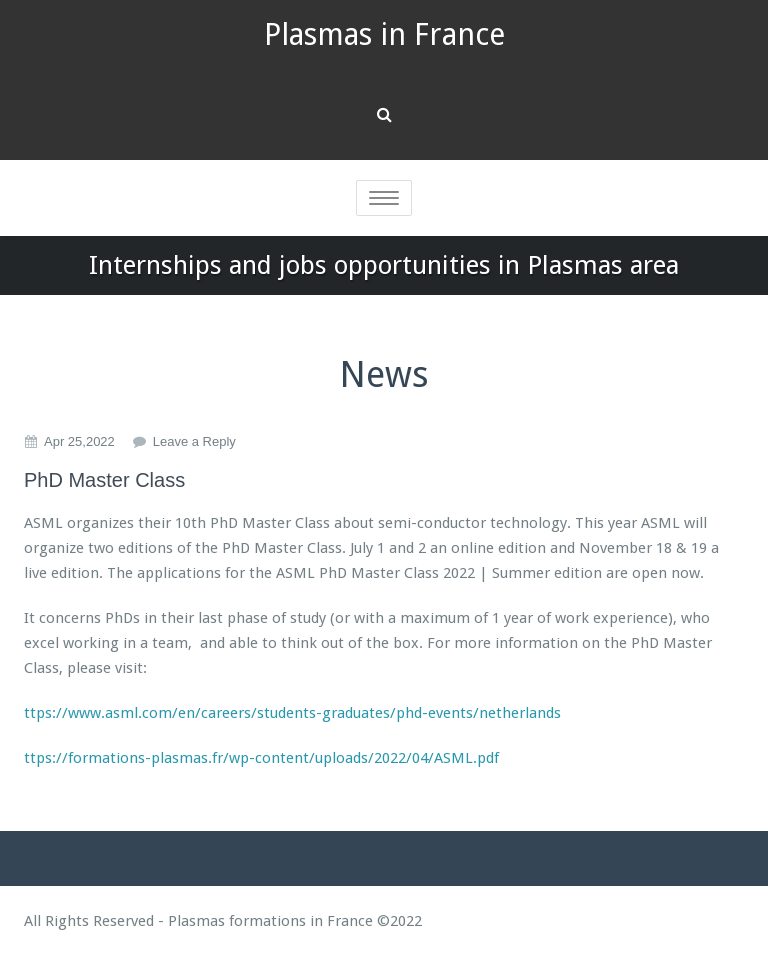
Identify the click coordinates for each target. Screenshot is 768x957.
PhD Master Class (104, 480)
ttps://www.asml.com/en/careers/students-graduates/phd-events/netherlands (292, 713)
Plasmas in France (384, 34)
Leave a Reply (194, 441)
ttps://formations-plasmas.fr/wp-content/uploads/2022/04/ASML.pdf (261, 758)
